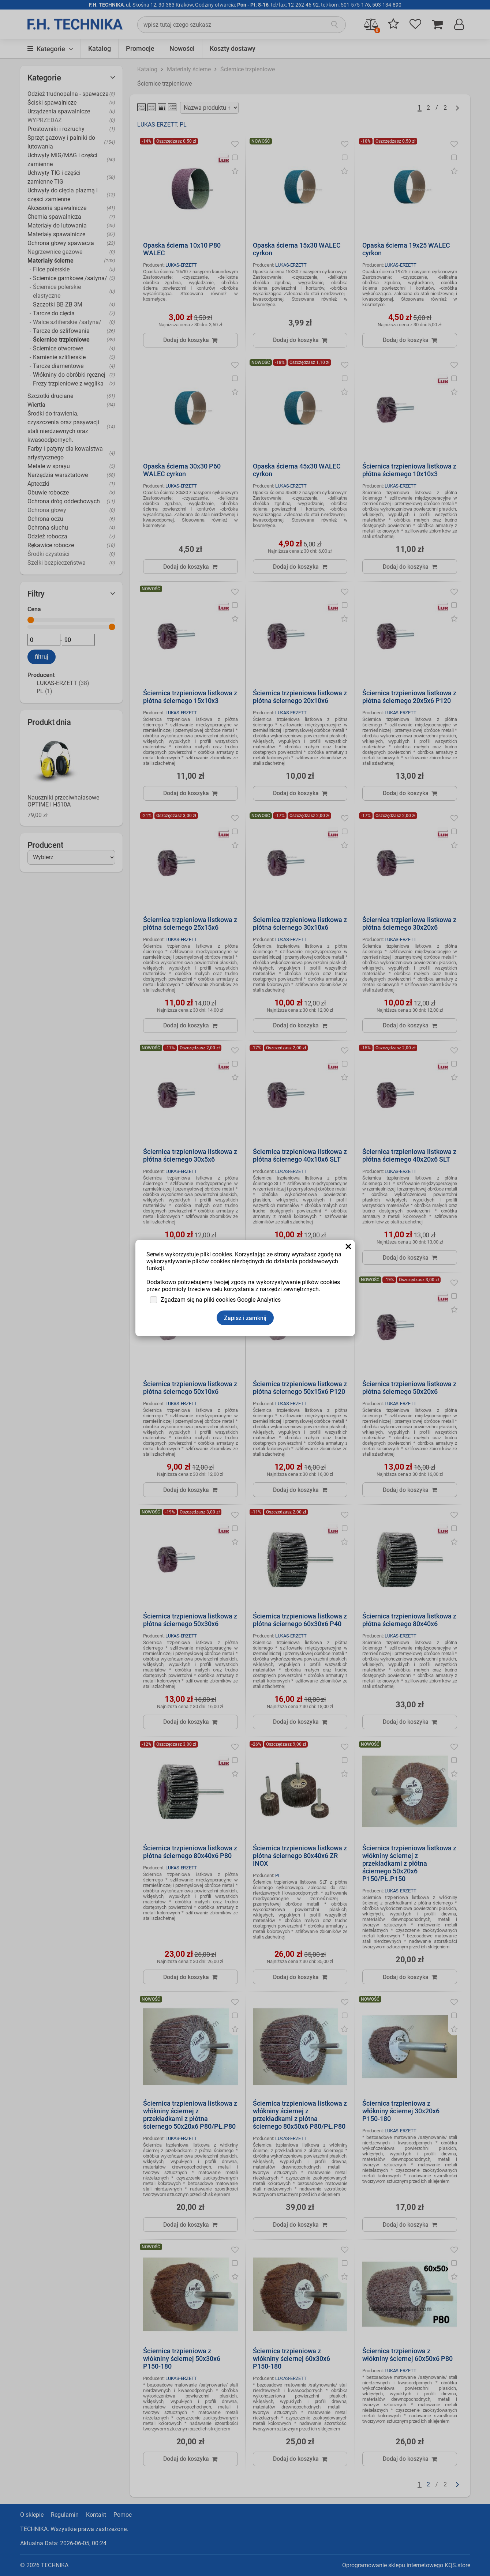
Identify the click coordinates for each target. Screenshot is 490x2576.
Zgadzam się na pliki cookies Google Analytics (221, 1299)
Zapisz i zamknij (245, 1318)
